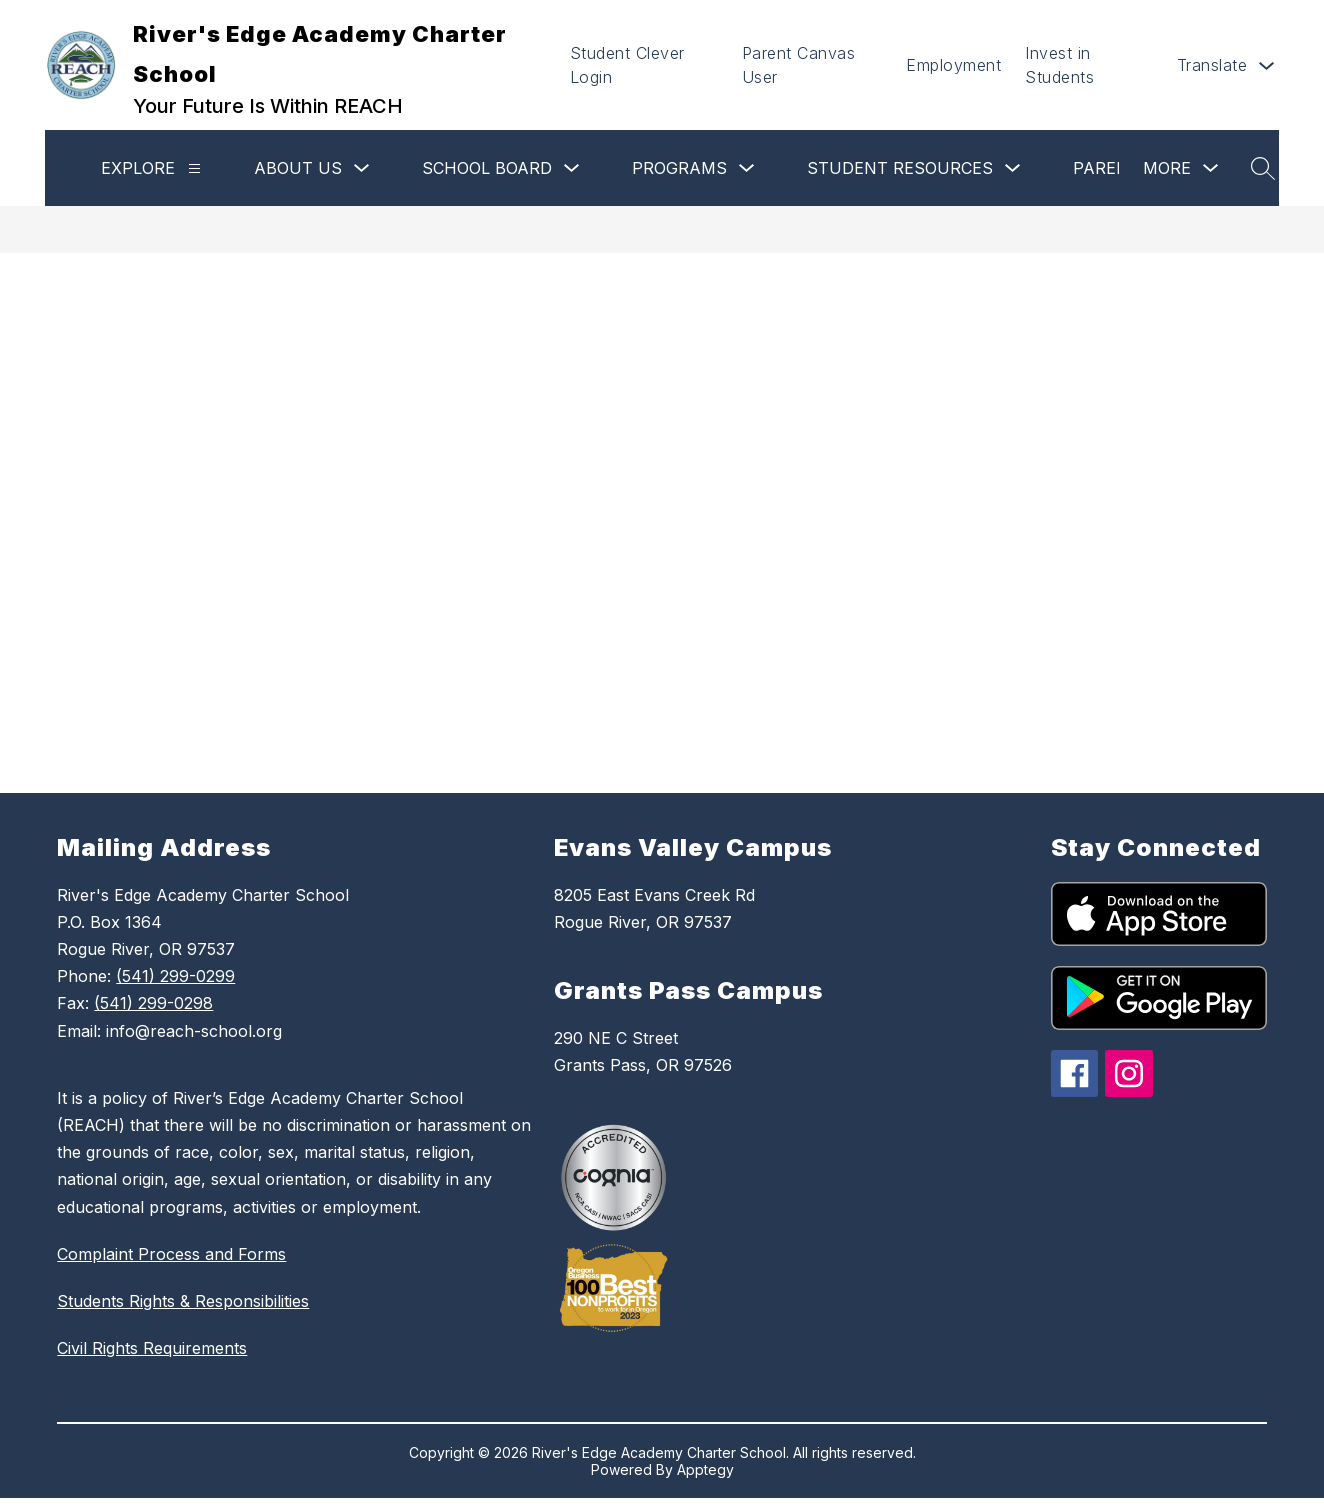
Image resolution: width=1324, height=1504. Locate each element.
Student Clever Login (627, 65)
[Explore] (194, 168)
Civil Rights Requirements (152, 1348)
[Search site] (1263, 168)
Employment (953, 65)
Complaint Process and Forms (171, 1254)
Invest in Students (1059, 65)
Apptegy (705, 1469)
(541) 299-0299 (175, 976)
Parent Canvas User (799, 65)
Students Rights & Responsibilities (183, 1301)
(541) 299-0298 (153, 1003)
